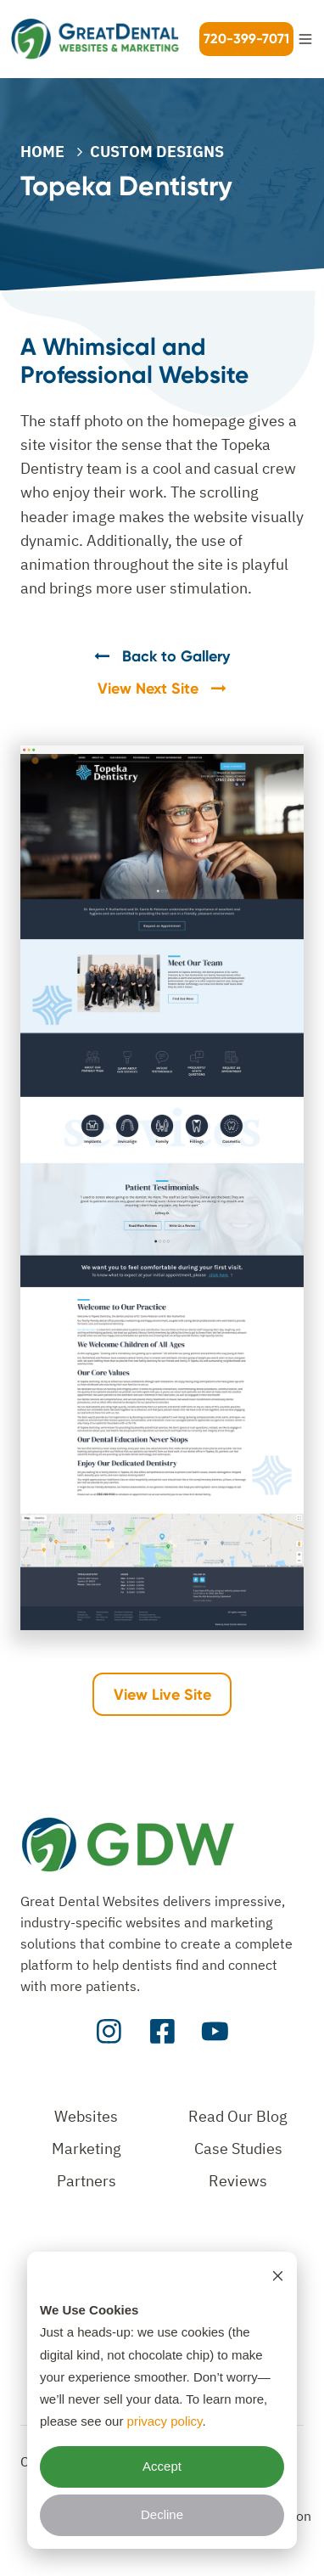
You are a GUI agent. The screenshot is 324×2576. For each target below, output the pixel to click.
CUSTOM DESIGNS (157, 151)
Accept (162, 2466)
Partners (86, 2181)
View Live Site (162, 1694)
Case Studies (238, 2148)
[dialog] (162, 2400)
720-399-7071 (246, 39)
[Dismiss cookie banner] (277, 2275)
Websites (86, 2116)
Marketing (86, 2148)
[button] (305, 39)
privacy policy (165, 2421)
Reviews (238, 2181)
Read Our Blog (238, 2116)
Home (42, 151)
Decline (162, 2514)
